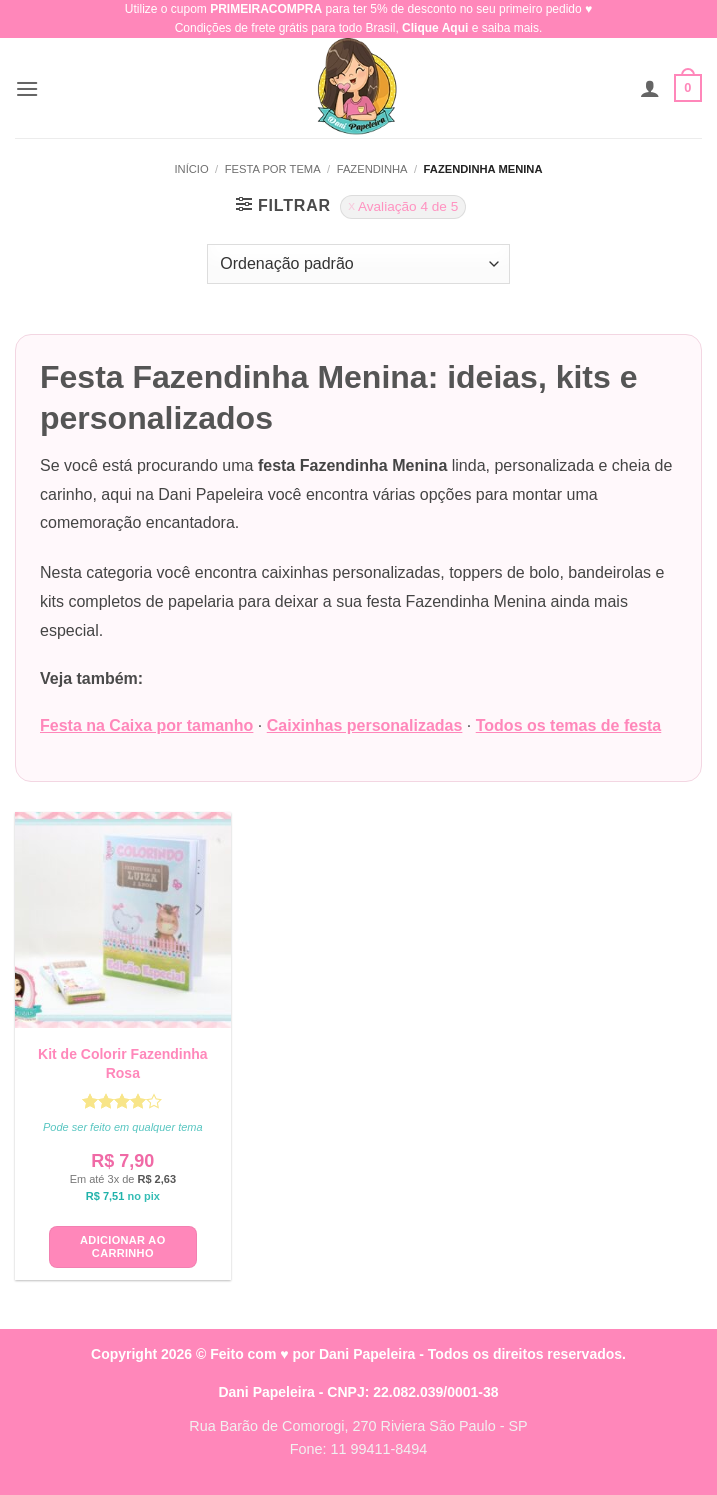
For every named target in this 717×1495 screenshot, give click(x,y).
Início (191, 169)
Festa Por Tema (273, 169)
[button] (27, 88)
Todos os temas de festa (569, 725)
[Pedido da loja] (358, 264)
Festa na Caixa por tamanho (146, 725)
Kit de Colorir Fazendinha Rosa (123, 1063)
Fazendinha (372, 169)
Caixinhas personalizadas (365, 725)
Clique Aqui (435, 28)
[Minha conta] (650, 88)
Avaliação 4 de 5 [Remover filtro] (408, 206)
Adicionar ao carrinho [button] (122, 1246)
